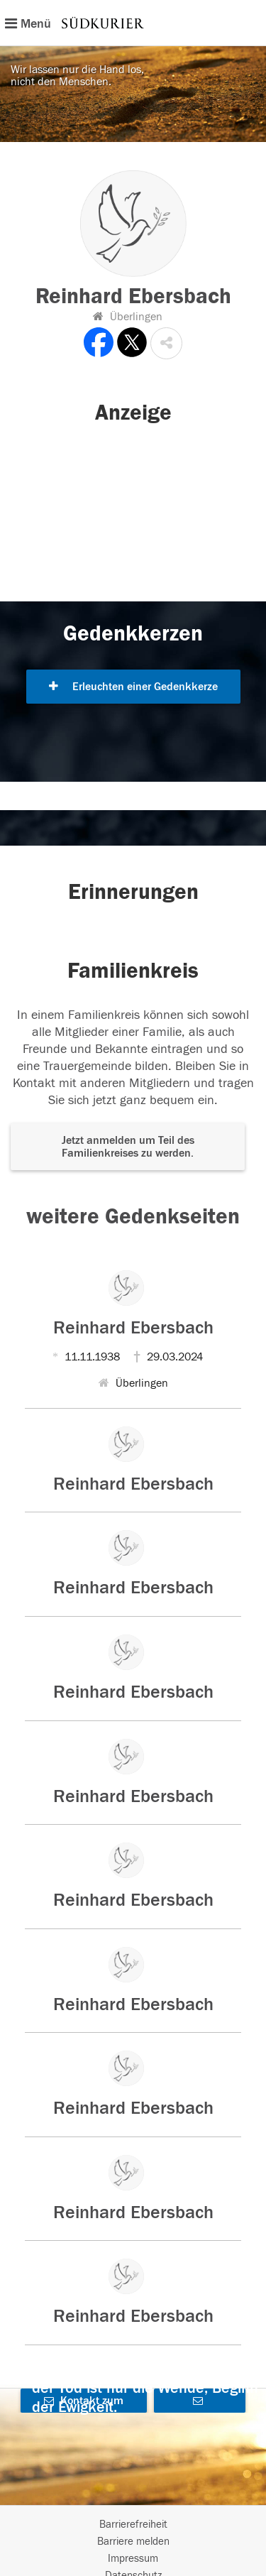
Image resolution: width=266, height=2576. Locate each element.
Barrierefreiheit (133, 2524)
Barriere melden (133, 2542)
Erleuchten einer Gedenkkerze (133, 686)
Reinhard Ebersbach (133, 1327)
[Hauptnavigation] (133, 22)
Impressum (133, 2559)
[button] (166, 343)
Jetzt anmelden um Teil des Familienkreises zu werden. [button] (128, 1146)
